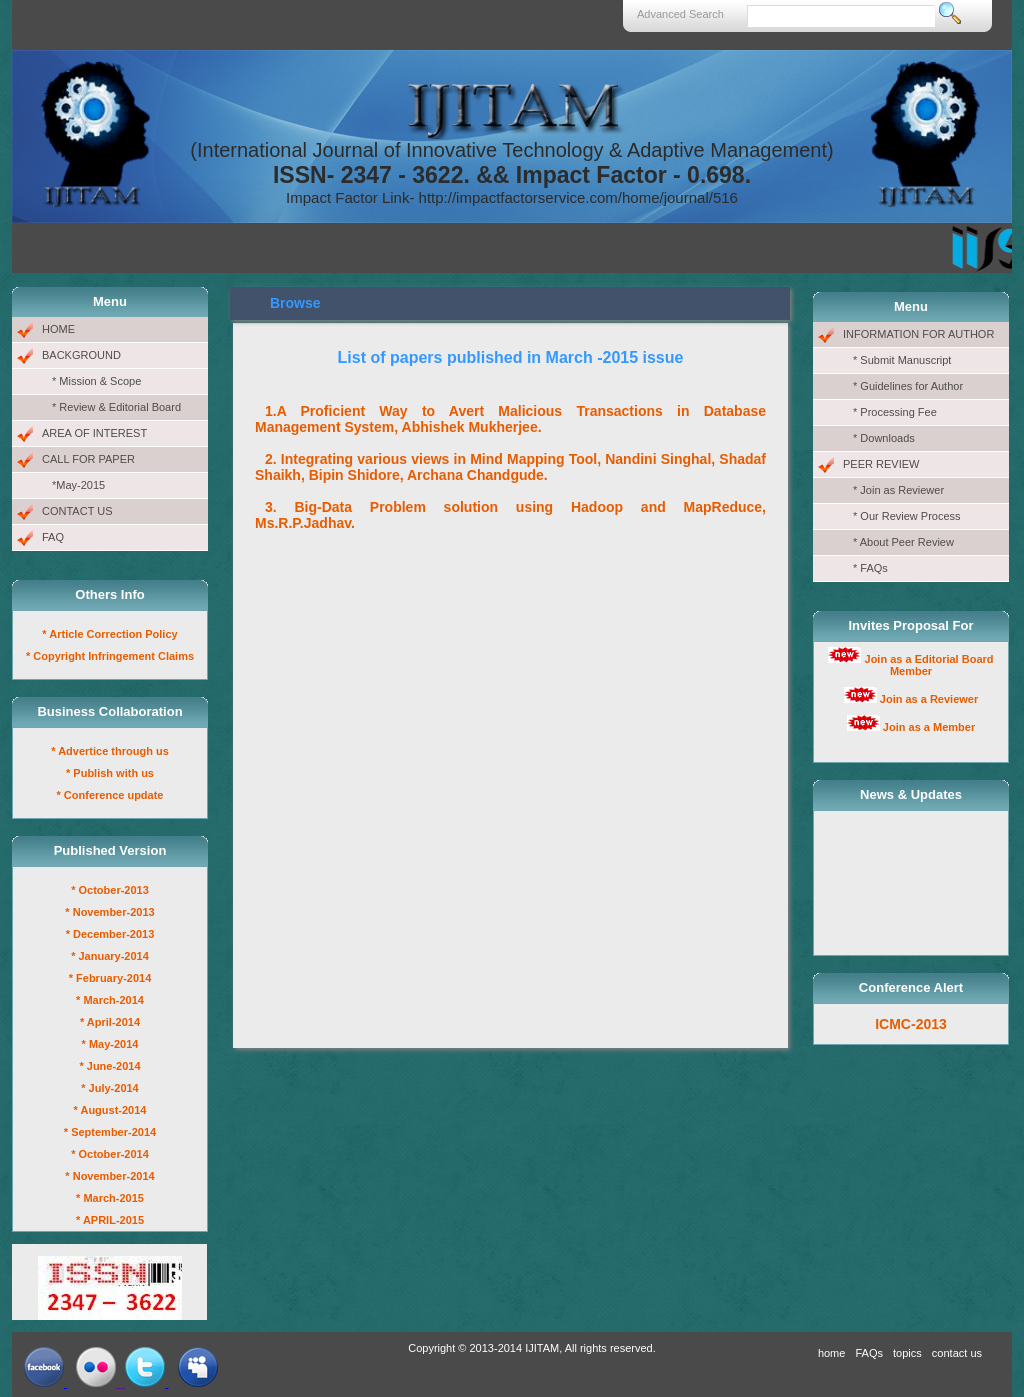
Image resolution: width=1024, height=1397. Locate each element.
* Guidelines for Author (908, 386)
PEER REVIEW (881, 464)
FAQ (53, 537)
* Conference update (110, 795)
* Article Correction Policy (109, 634)
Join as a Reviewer (929, 699)
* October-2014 (110, 1154)
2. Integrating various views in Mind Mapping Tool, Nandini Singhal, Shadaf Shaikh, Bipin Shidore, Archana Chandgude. (510, 467)
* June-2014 (109, 1066)
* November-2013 (109, 912)
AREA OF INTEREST (94, 433)
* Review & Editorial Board (116, 407)
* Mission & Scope (96, 381)
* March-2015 (110, 1198)
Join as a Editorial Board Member (929, 665)
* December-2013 (110, 934)
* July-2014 (109, 1088)
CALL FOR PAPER (88, 459)
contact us (957, 1353)
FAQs (869, 1353)
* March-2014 (110, 1000)
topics (907, 1353)
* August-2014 (110, 1110)
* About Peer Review (903, 542)
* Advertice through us (110, 751)
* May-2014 (110, 1044)
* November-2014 (109, 1176)
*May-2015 (78, 485)
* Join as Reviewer (898, 490)
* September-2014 (110, 1132)
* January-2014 (110, 956)
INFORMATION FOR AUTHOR (918, 334)
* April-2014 (110, 1022)
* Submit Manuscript (902, 360)
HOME (58, 329)
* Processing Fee (895, 412)
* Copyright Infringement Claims (110, 656)
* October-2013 (110, 890)
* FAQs (870, 568)
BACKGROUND (81, 355)
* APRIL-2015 (110, 1220)
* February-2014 (110, 978)
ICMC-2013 (911, 1024)
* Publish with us (110, 773)
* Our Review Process (907, 516)
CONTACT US (77, 511)
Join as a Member (929, 727)
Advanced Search (680, 14)
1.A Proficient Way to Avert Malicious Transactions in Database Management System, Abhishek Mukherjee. (510, 419)
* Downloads (884, 438)
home (832, 1353)
